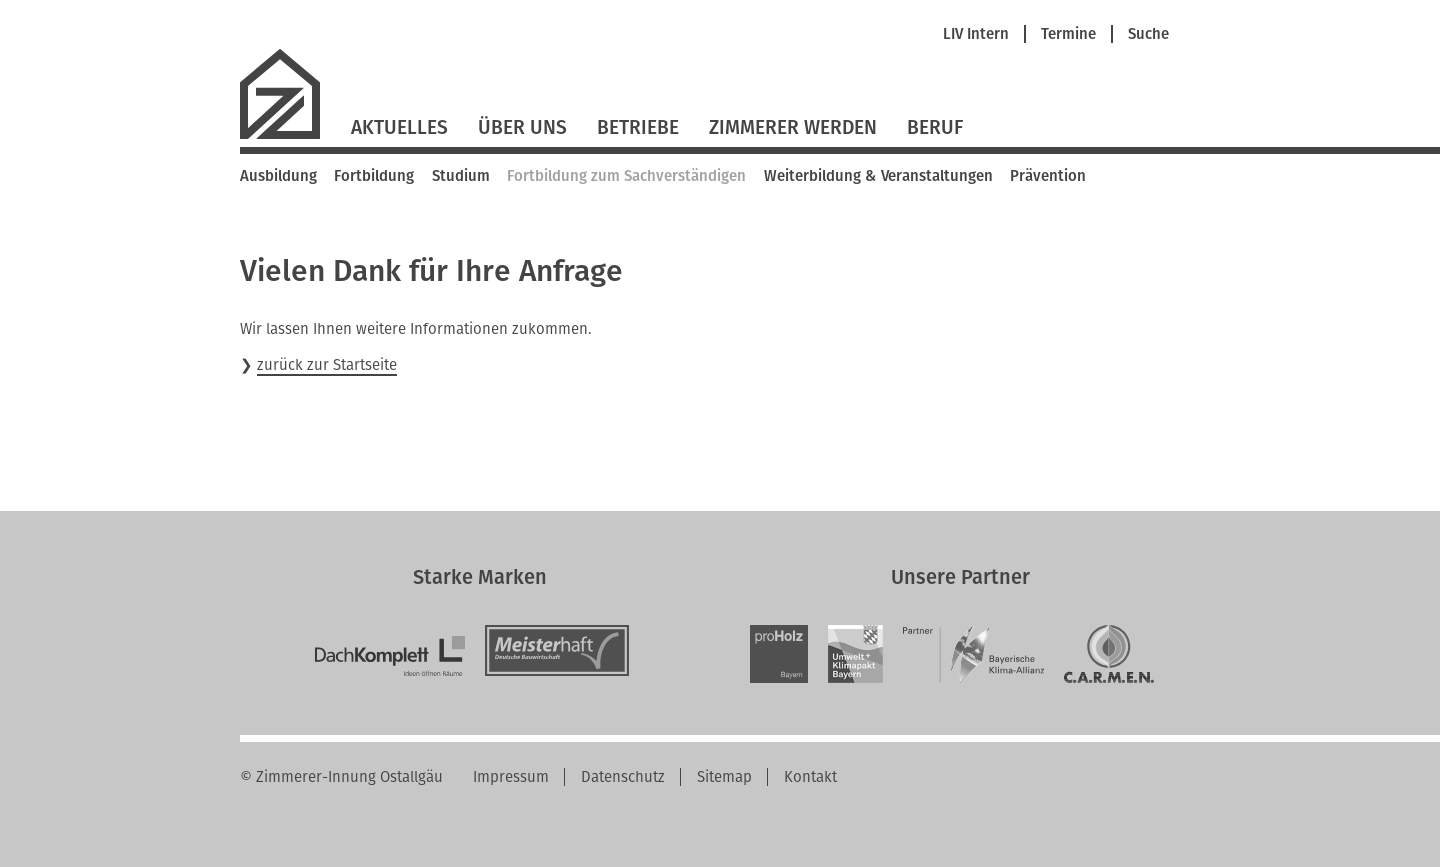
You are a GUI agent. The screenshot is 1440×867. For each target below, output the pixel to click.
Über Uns (522, 127)
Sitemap (724, 777)
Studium (461, 176)
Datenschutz (623, 777)
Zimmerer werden (793, 127)
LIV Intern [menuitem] (976, 34)
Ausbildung (278, 176)
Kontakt (810, 777)
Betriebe (638, 127)
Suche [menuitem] (1148, 34)
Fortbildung (374, 176)
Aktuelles (399, 127)
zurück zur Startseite (327, 365)
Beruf (935, 127)
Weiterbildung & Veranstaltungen (878, 176)
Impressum (511, 777)
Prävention (1048, 176)
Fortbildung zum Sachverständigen (626, 176)
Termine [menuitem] (1068, 34)
